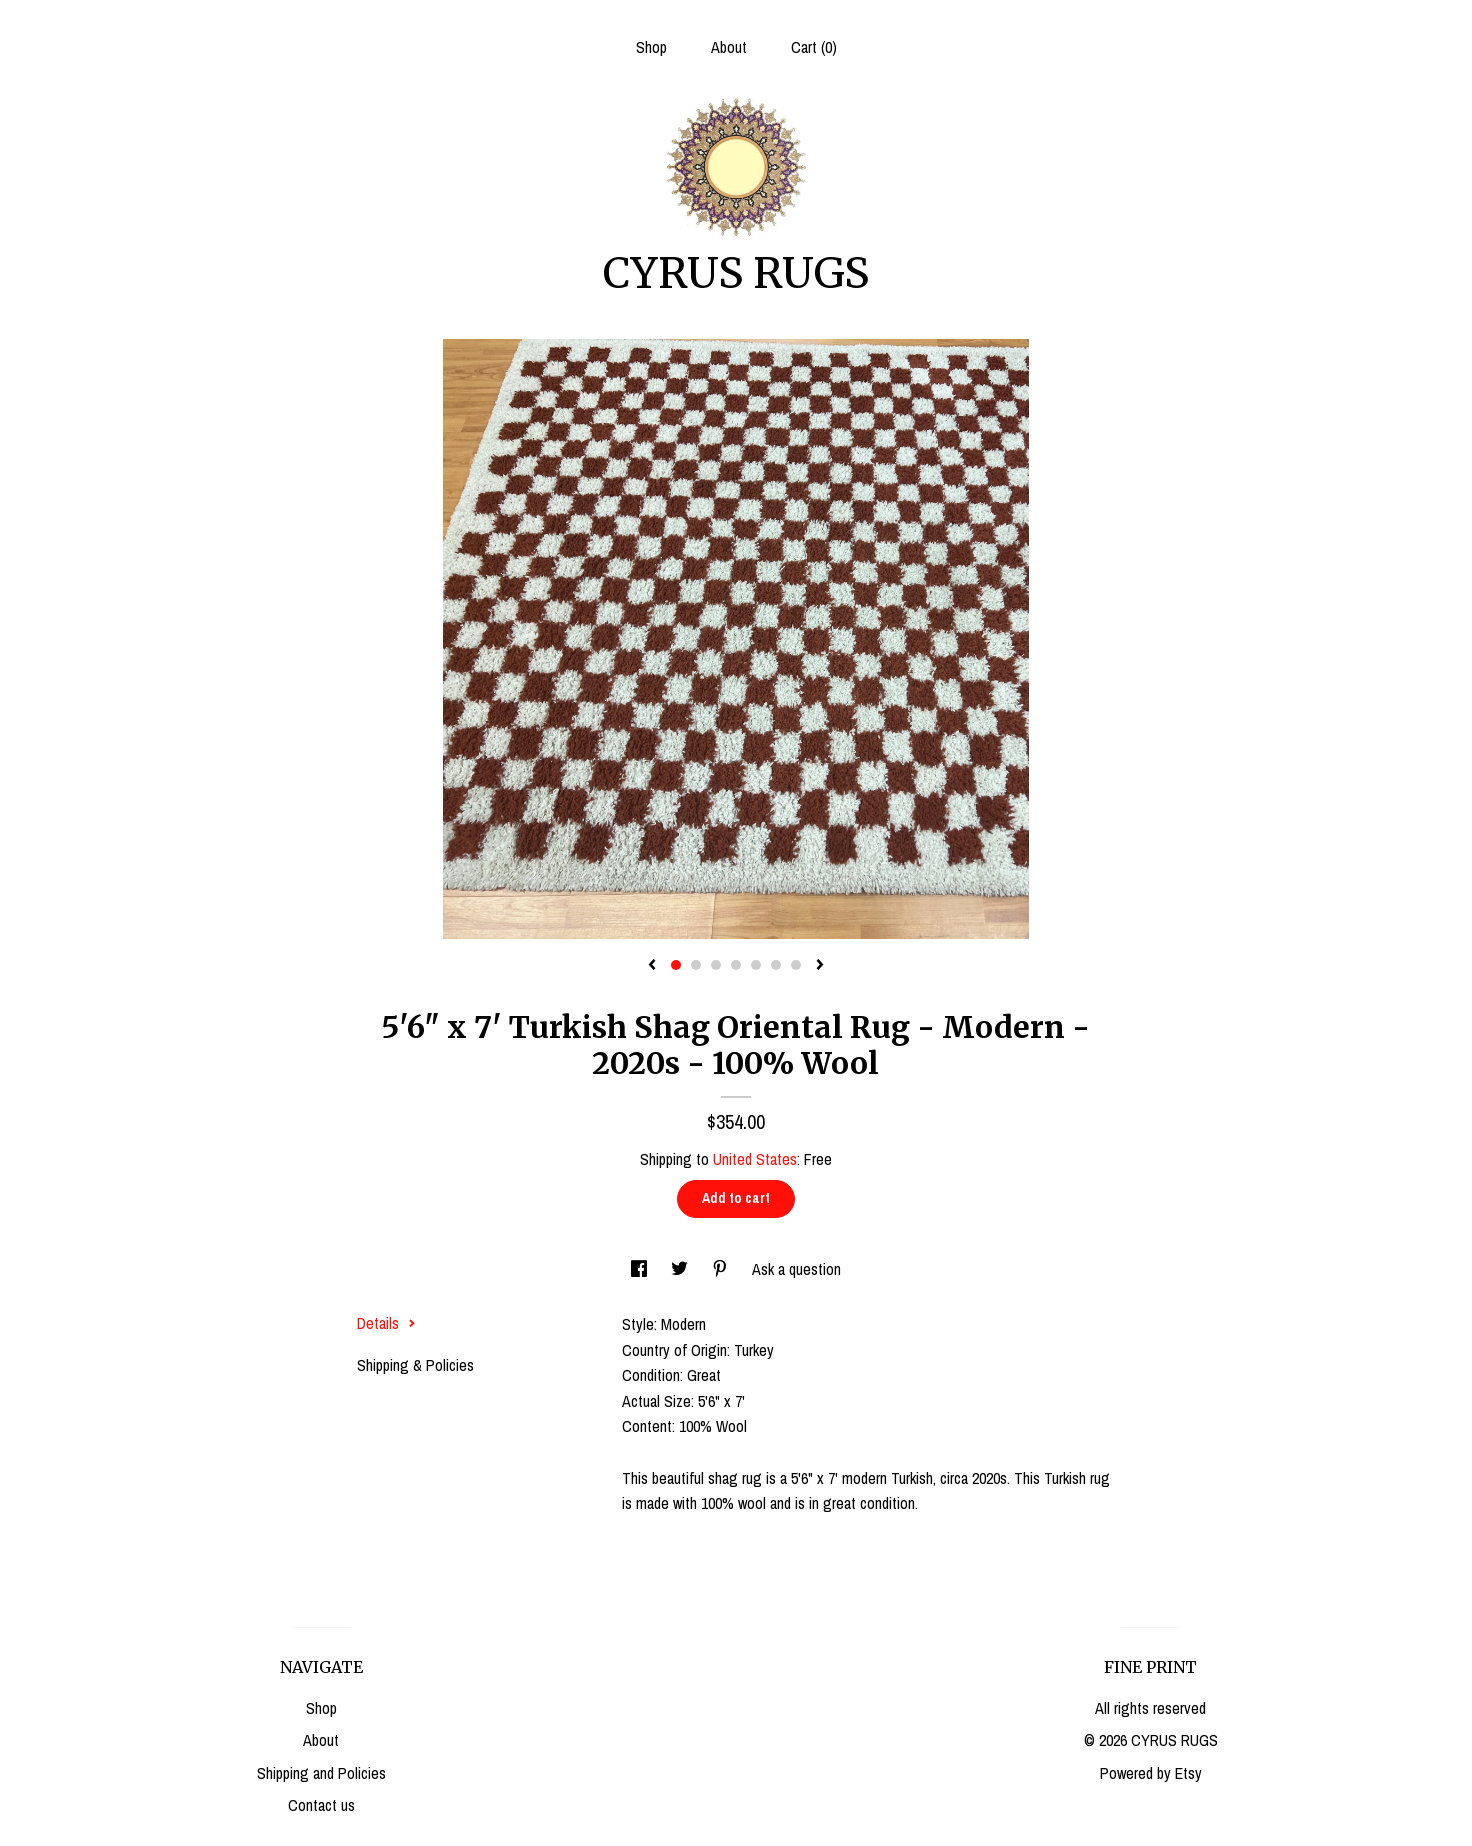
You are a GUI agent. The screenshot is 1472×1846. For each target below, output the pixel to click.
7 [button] (796, 965)
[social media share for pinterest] (722, 1269)
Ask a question (796, 1269)
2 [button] (696, 965)
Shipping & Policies (415, 1365)
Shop (651, 47)
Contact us (321, 1805)
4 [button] (736, 965)
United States (755, 1159)
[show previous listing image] (652, 966)
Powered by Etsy (1151, 1773)
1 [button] (676, 965)
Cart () (814, 47)
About (729, 47)
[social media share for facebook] (641, 1269)
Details (386, 1323)
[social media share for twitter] (681, 1269)
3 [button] (716, 965)
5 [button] (756, 965)
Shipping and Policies (321, 1773)
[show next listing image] (820, 966)
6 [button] (776, 965)
